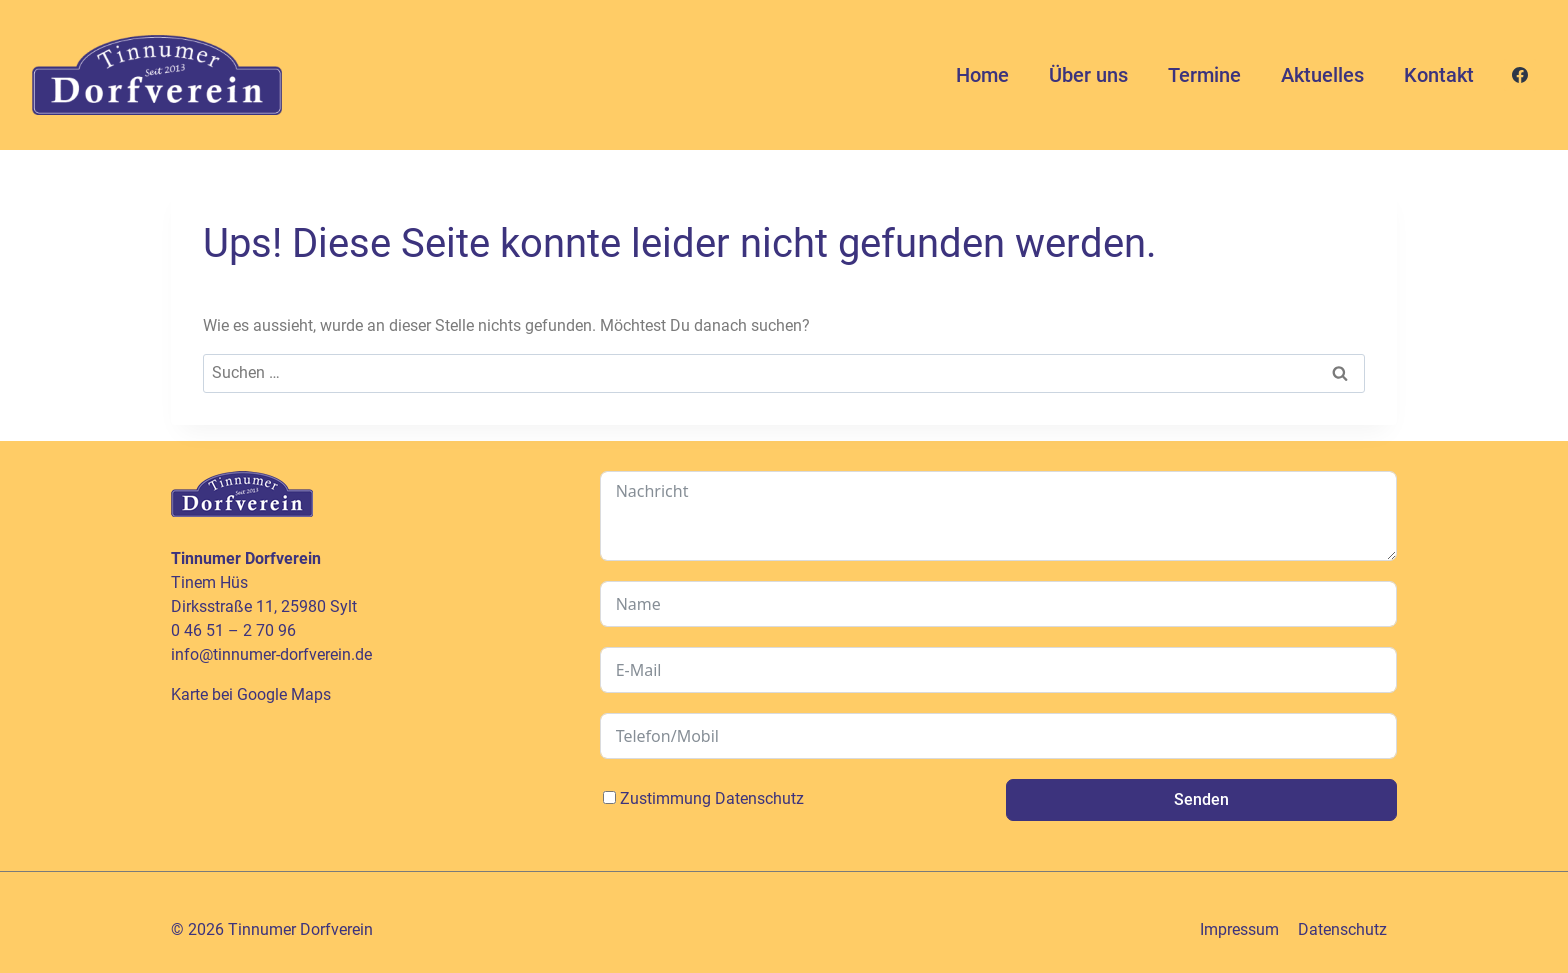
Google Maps (284, 694)
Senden (1201, 799)
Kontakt (1439, 75)
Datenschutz (759, 798)
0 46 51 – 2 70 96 (233, 630)
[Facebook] (1520, 75)
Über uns (1088, 75)
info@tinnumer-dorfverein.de (271, 654)
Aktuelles (1322, 75)
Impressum (1239, 929)
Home (982, 75)
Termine (1204, 75)
